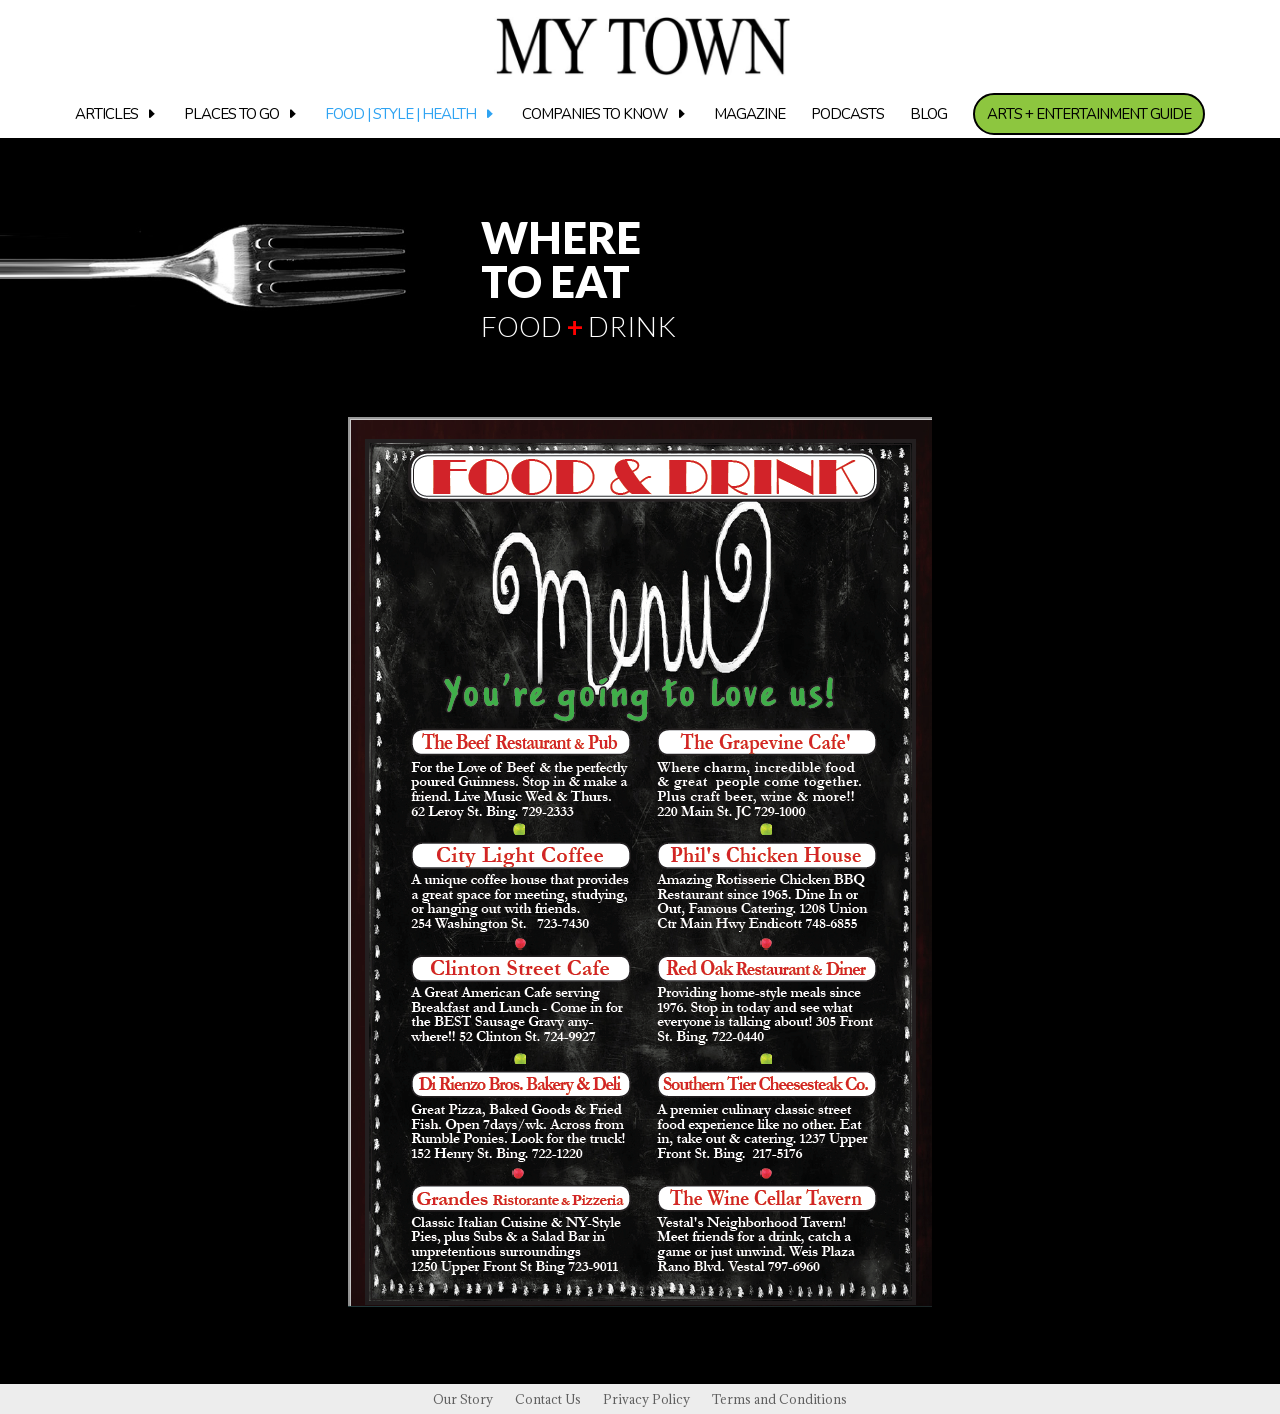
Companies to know (595, 115)
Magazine (749, 115)
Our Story (463, 1399)
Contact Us (548, 1399)
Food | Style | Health (400, 115)
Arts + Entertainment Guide (1089, 114)
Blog (928, 115)
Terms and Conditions (779, 1399)
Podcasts (847, 115)
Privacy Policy (646, 1399)
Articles (106, 115)
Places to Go (231, 115)
